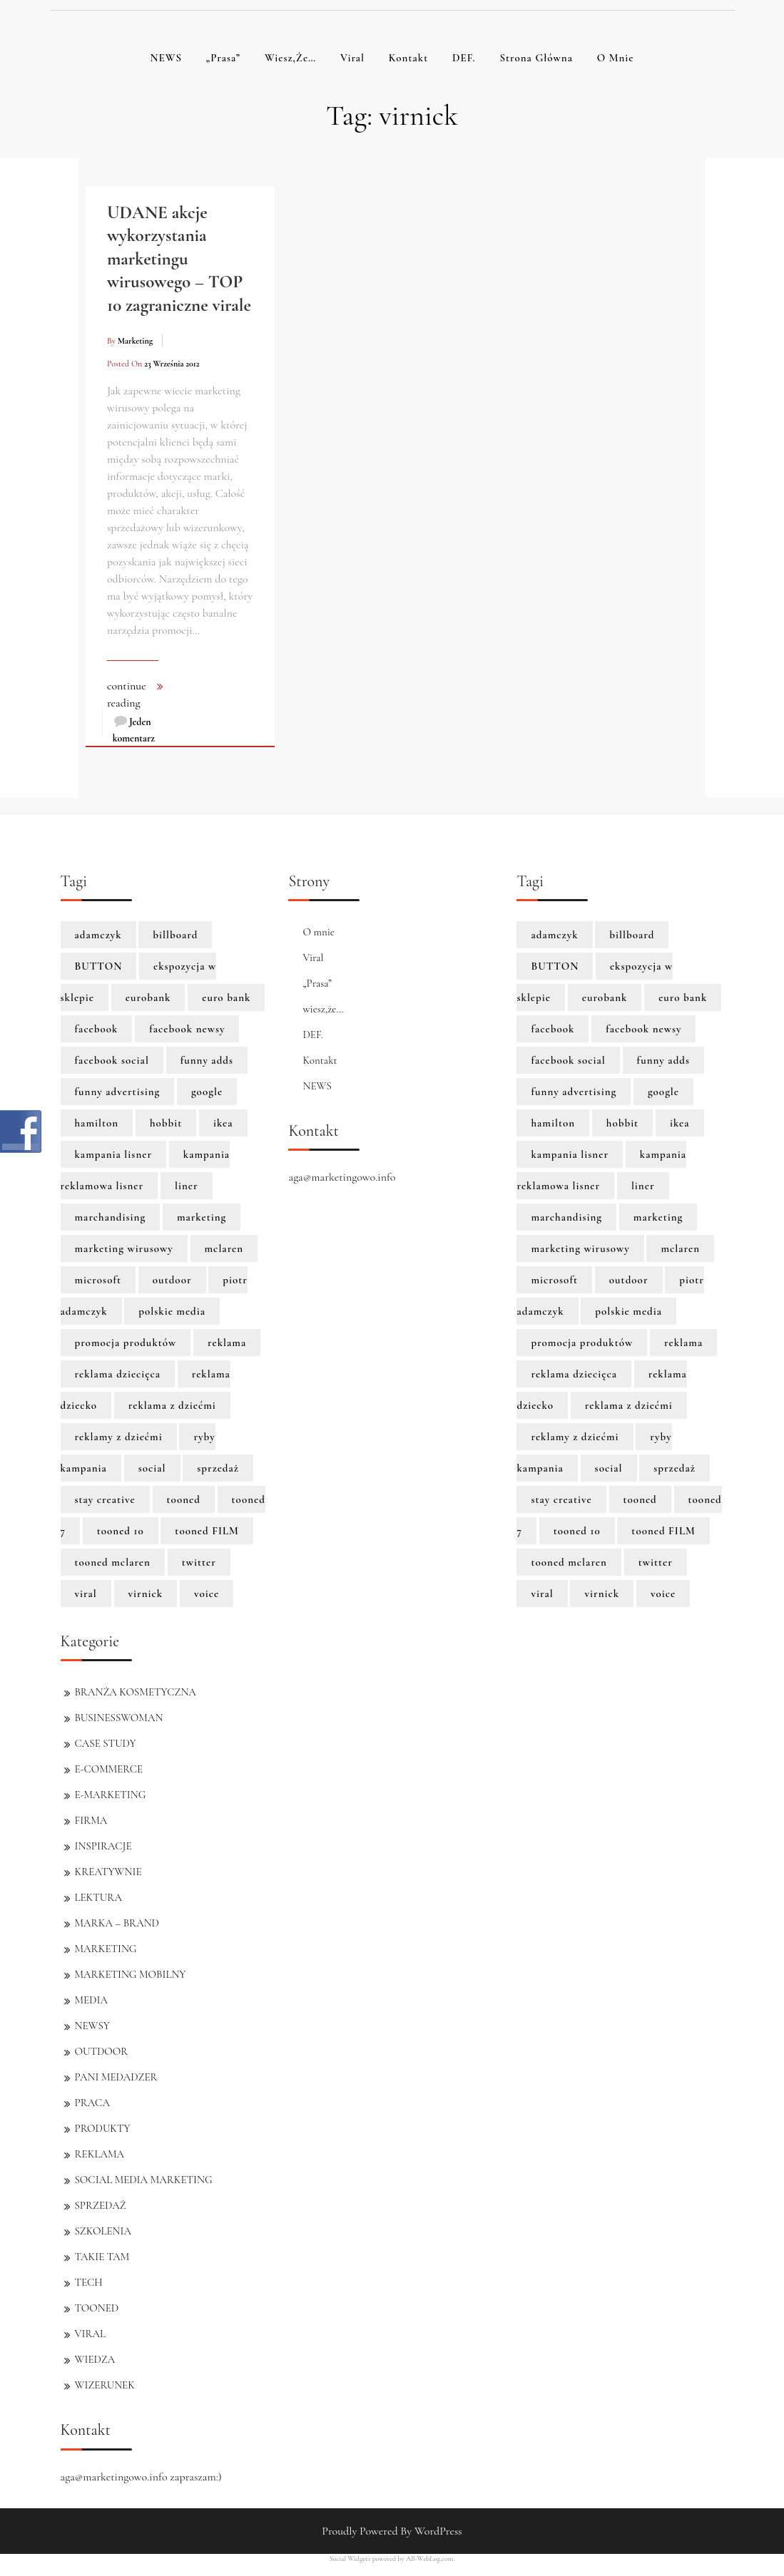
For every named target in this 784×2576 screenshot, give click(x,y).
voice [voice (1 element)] (206, 1593)
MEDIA (91, 1999)
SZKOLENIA (103, 2231)
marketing (135, 341)
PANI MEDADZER (116, 2076)
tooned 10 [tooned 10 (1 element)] (120, 1530)
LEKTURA (98, 1897)
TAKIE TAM (102, 2256)
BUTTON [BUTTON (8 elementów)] (99, 966)
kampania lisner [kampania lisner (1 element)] (114, 1154)
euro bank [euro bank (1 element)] (226, 997)
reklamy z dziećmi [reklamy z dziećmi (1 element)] (119, 1436)
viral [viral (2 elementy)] (86, 1593)
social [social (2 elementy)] (152, 1468)
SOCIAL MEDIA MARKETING (144, 2179)
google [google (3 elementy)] (207, 1091)
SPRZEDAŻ (100, 2205)
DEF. (464, 57)
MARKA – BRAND (117, 1922)
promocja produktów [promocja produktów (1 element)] (126, 1342)
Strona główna (536, 57)
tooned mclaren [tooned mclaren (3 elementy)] (113, 1562)
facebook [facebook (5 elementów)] (96, 1028)
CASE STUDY (105, 1743)
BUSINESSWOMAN (119, 1717)
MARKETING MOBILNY (130, 1974)
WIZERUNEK (105, 2385)
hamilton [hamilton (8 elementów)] (97, 1123)
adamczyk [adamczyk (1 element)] (98, 934)
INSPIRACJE (103, 1845)
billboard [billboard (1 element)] (175, 934)
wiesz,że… (290, 57)
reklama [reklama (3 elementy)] (227, 1342)
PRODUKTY (103, 2128)
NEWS (166, 57)
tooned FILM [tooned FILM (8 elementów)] (207, 1530)
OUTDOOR (101, 2051)
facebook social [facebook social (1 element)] (112, 1060)
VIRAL (90, 2333)
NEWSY (92, 2025)
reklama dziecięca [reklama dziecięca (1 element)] (118, 1373)
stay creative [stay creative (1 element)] (105, 1499)
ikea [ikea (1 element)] (223, 1123)
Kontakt (408, 57)
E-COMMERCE (109, 1768)
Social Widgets (350, 2559)
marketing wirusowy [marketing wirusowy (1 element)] (124, 1248)
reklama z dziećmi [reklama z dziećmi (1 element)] (172, 1405)
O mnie (615, 57)
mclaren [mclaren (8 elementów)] (224, 1248)
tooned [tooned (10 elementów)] (183, 1499)
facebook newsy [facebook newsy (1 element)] (187, 1028)
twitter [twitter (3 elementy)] (199, 1562)
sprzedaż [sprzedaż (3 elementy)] (218, 1468)
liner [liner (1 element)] (186, 1185)
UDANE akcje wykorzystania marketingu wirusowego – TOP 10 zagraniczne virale (179, 259)
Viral (352, 57)
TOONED (97, 2308)
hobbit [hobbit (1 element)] (166, 1123)
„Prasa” (223, 57)
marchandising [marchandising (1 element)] (110, 1217)
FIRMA (91, 1820)
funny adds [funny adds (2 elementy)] (206, 1060)
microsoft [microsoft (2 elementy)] (98, 1279)
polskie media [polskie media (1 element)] (171, 1311)
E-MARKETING (110, 1794)
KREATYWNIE (108, 1871)
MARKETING (106, 1948)
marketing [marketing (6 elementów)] (201, 1217)
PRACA (92, 2102)
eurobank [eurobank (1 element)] (148, 997)
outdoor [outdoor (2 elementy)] (172, 1279)
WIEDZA (95, 2359)
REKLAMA (99, 2153)
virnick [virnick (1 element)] (145, 1593)
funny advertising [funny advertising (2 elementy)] (118, 1091)
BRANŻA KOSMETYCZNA (135, 1691)
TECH (89, 2282)
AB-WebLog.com (429, 2559)
